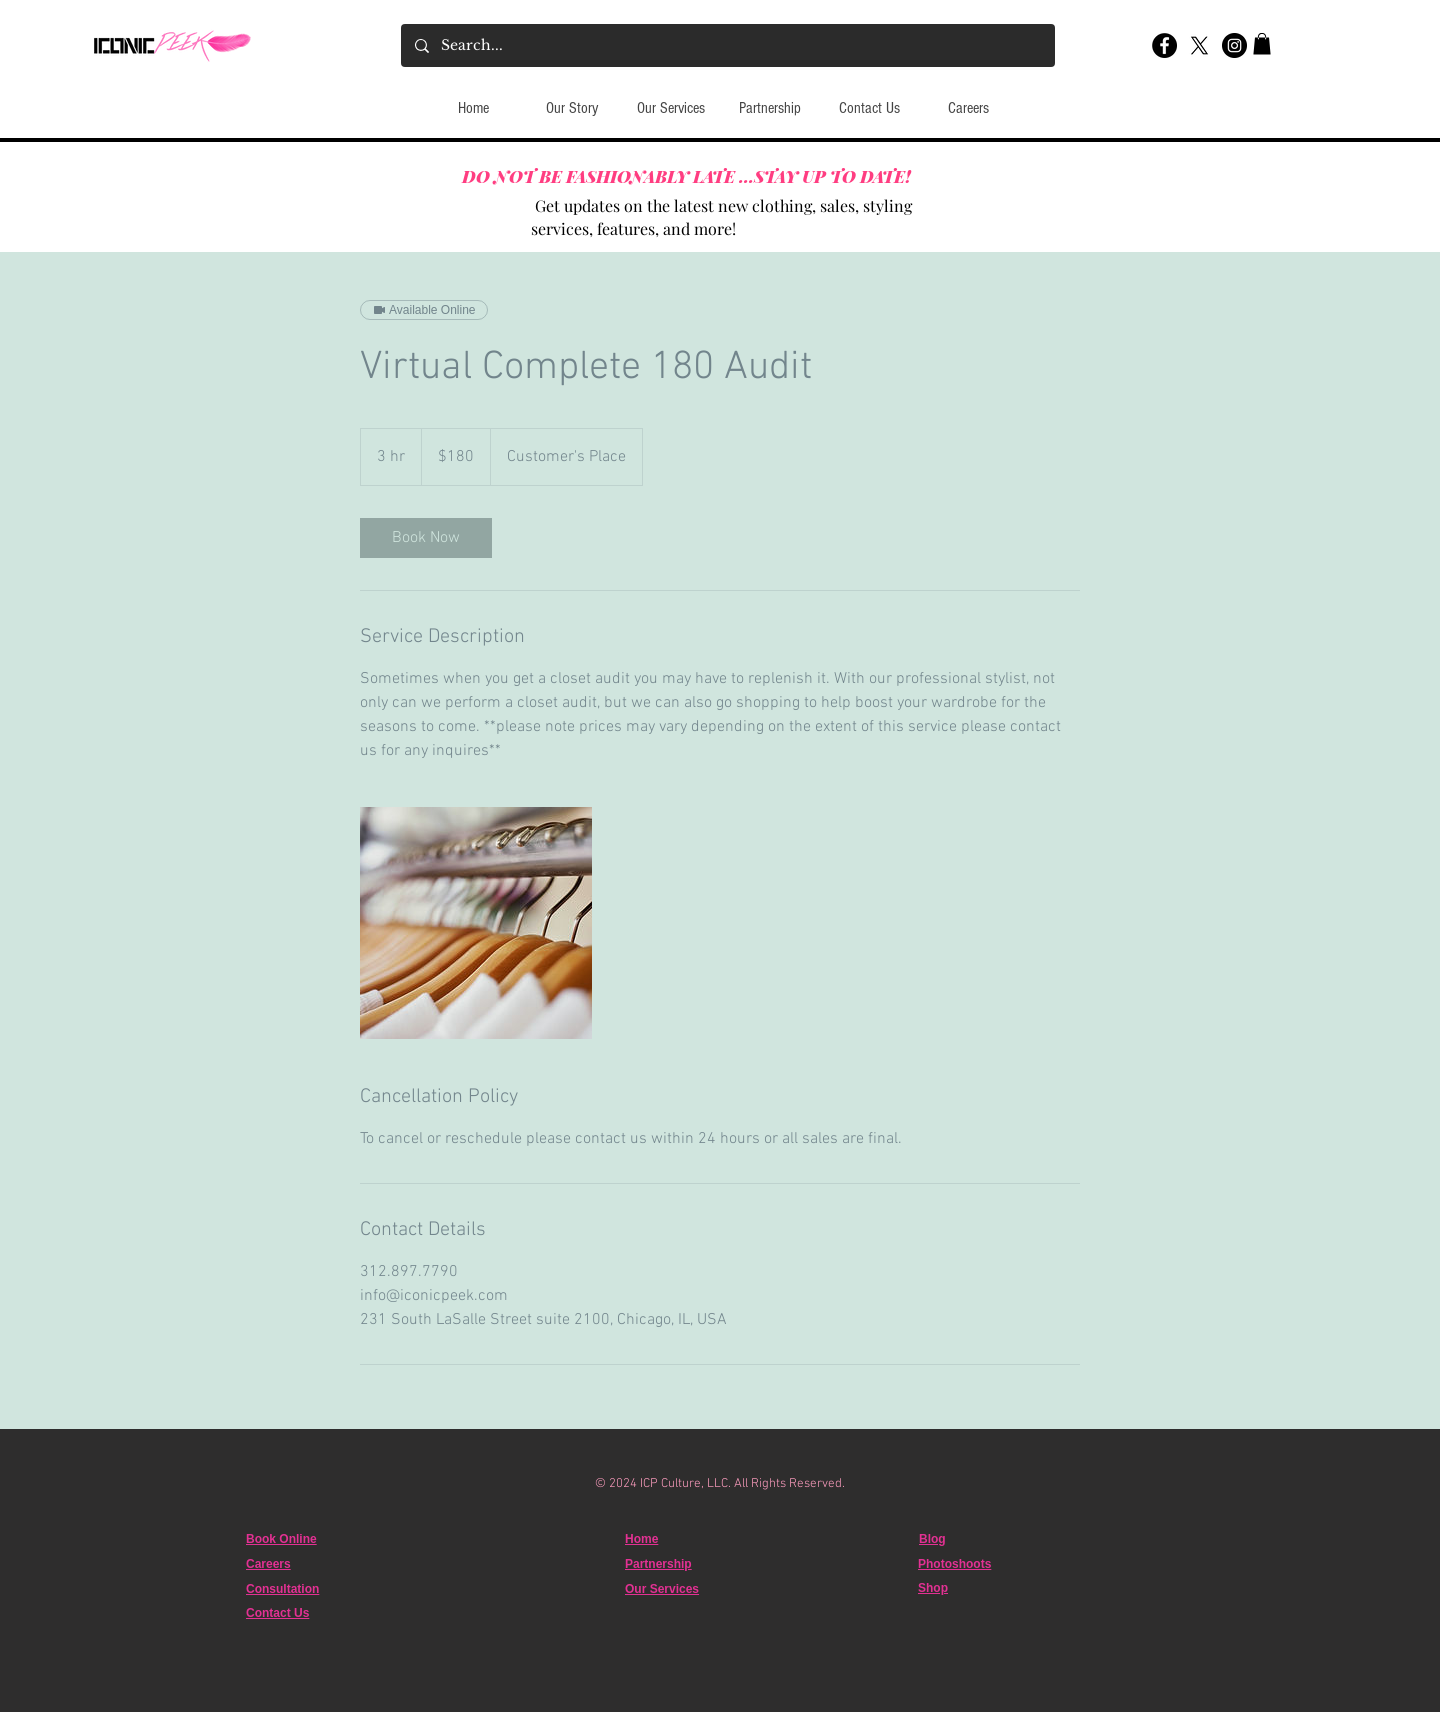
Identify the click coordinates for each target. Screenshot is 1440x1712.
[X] (1199, 45)
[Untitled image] (476, 923)
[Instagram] (1234, 45)
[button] (1262, 44)
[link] (426, 538)
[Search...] (727, 45)
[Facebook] (1164, 45)
